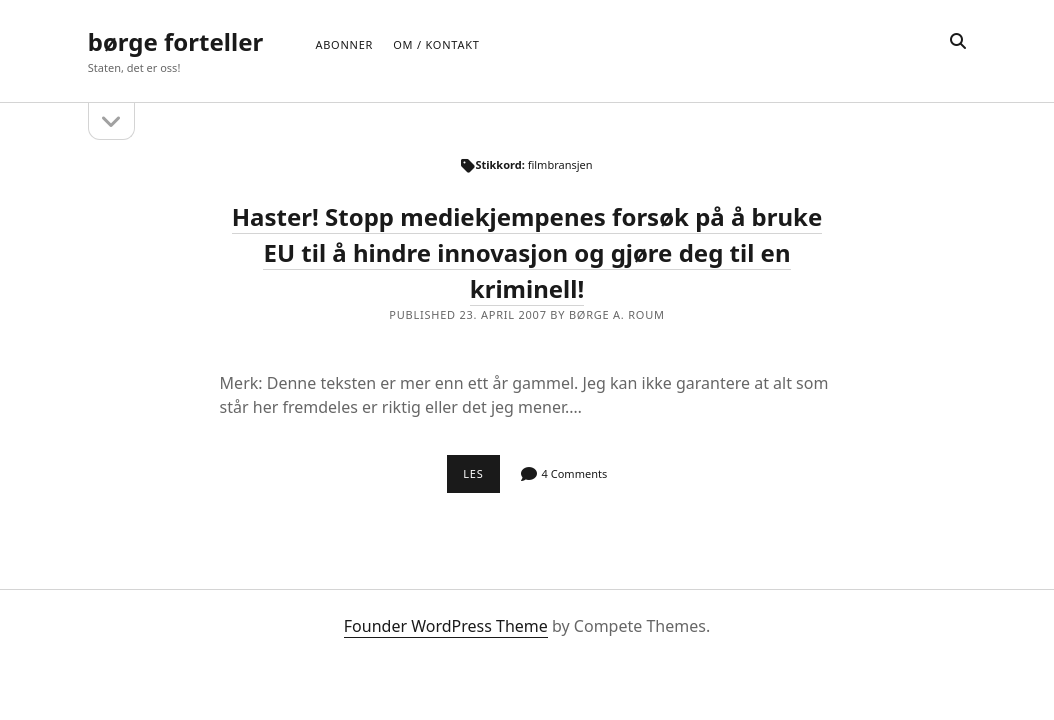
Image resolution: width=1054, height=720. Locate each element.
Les (481, 479)
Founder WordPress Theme (446, 626)
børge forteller (175, 41)
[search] (958, 42)
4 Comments (575, 473)
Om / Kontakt (436, 44)
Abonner (344, 44)
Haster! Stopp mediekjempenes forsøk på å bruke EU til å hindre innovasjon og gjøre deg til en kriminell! (527, 252)
